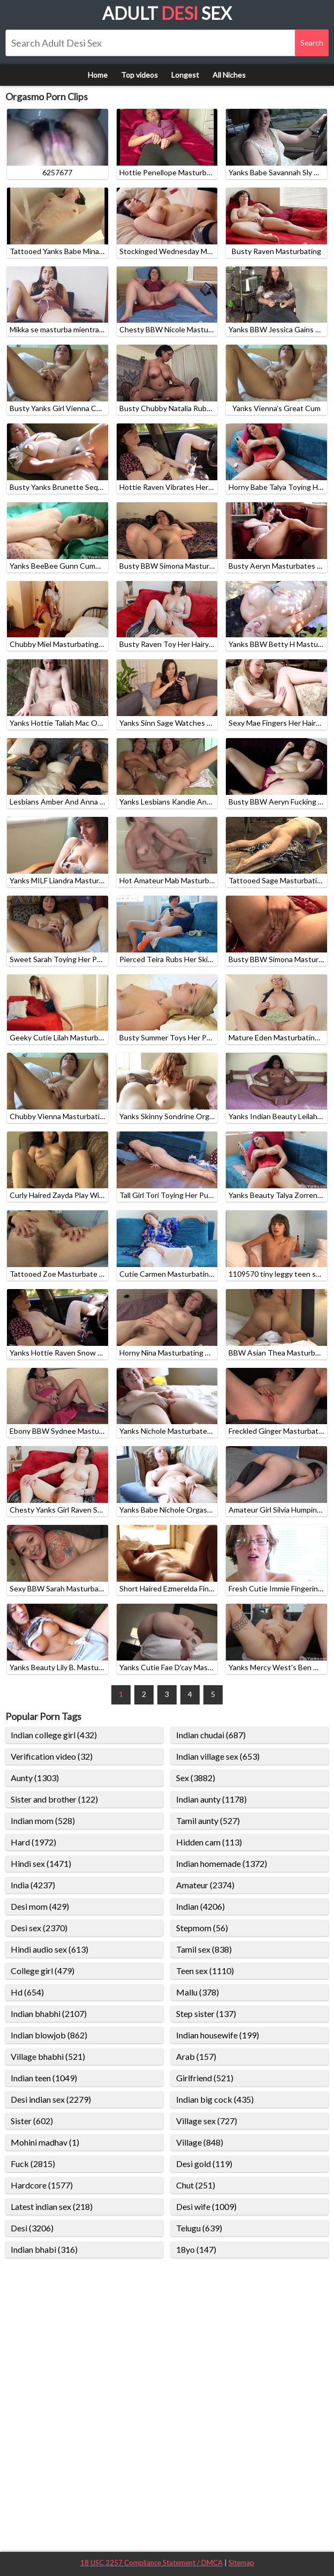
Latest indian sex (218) (52, 2206)
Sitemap (241, 2562)
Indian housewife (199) (217, 2035)
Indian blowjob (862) (49, 2035)
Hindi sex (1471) (41, 1863)
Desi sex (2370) (39, 1928)
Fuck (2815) (33, 2163)
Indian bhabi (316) (44, 2249)
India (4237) (33, 1885)
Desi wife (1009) (206, 2206)
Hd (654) (27, 1992)
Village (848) (199, 2142)
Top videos (139, 74)
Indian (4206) (200, 1906)
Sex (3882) (195, 1778)
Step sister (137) (206, 2013)
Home (98, 74)
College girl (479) (42, 1970)
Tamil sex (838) (204, 1949)
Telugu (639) (199, 2228)
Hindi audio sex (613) (49, 1949)
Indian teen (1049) (44, 2078)
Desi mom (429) (40, 1906)
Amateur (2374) (205, 1885)
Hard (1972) (33, 1842)
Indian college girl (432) (54, 1735)
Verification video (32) (52, 1756)
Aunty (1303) (35, 1778)
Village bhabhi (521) (48, 2056)
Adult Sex (167, 13)
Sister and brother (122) (54, 1799)
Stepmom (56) (202, 1928)
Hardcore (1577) (42, 2185)
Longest (185, 74)
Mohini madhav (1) (45, 2142)
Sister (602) (32, 2121)
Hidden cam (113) (209, 1842)
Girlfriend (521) (204, 2078)
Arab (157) (196, 2056)
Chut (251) (195, 2185)
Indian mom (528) (43, 1820)
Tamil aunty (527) (208, 1820)
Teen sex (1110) (205, 1970)
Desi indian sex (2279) (51, 2099)
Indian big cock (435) (215, 2099)
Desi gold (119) (204, 2163)
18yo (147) (196, 2249)
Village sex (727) (206, 2121)
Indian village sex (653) (218, 1756)
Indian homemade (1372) (221, 1863)
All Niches (229, 74)
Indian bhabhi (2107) (49, 2013)
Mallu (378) (197, 1992)
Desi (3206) (32, 2228)
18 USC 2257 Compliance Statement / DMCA (151, 2562)
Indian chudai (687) (211, 1735)
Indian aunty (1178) (211, 1799)
